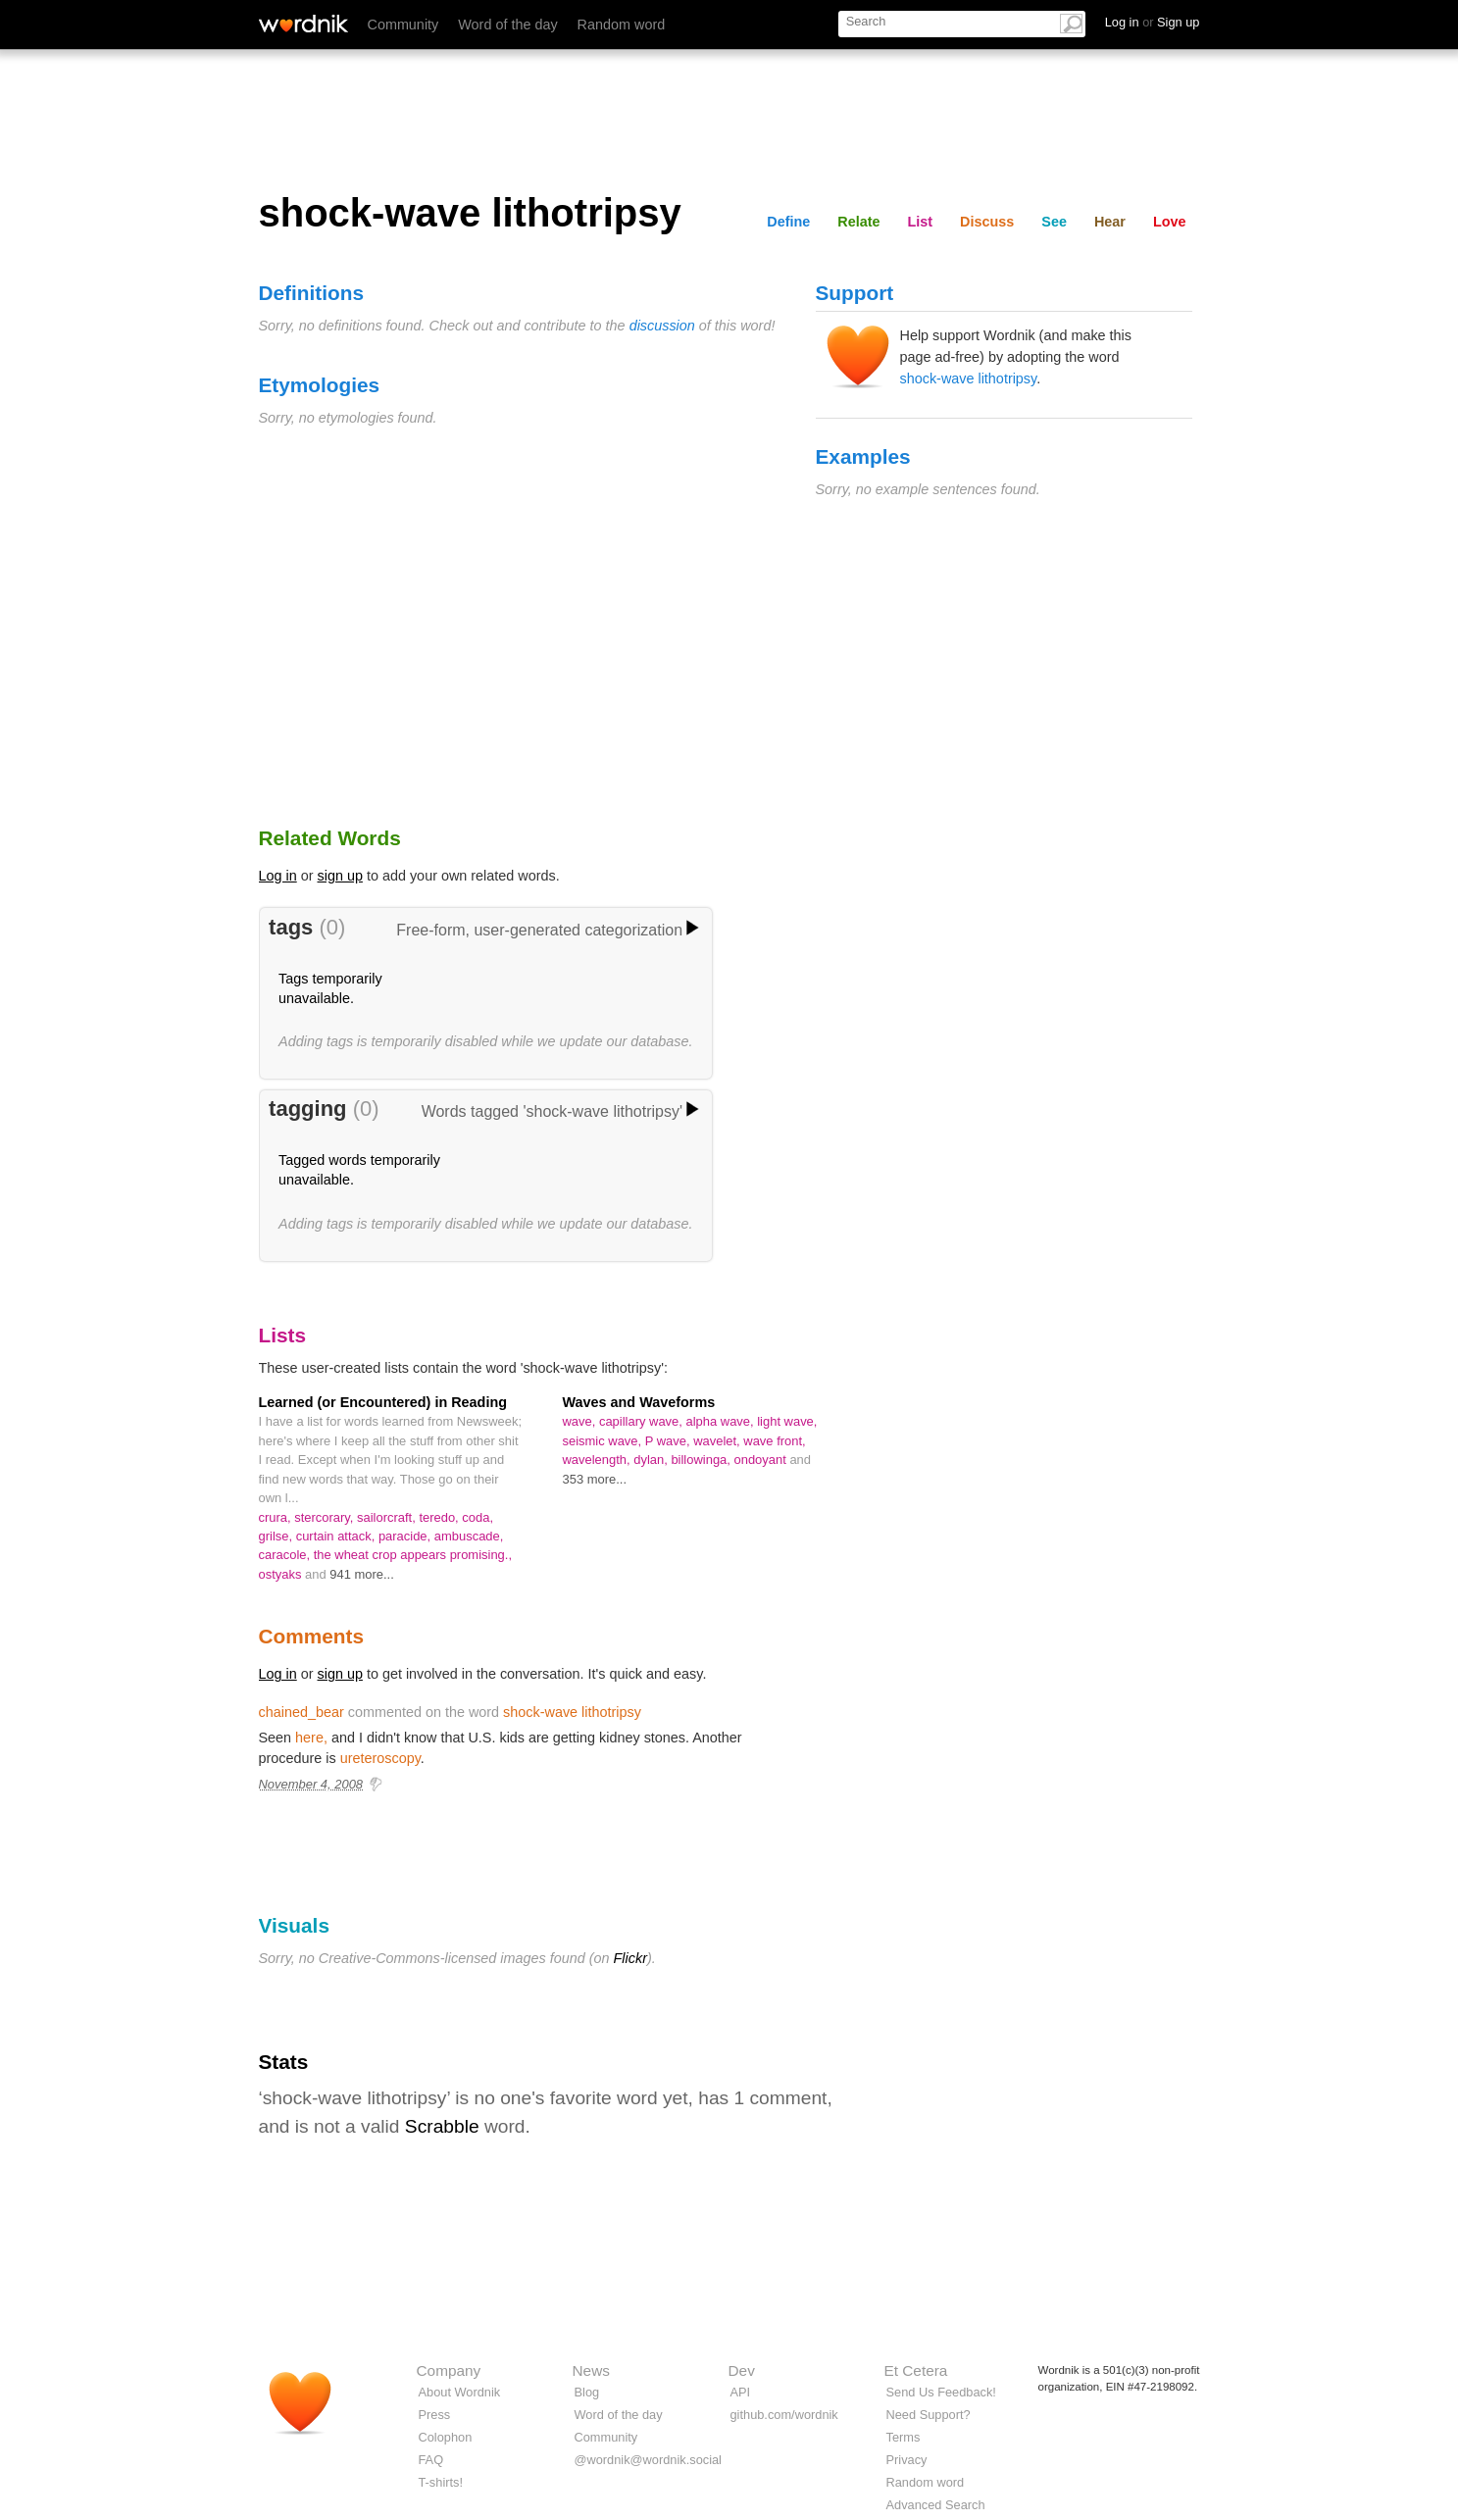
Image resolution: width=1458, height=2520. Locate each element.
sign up (340, 875)
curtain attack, (337, 1536)
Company (449, 2370)
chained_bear (301, 1712)
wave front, (774, 1441)
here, (311, 1737)
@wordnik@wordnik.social (648, 2459)
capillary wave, (642, 1421)
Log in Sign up (1152, 22)
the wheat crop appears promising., (413, 1554)
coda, (477, 1517)
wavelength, (598, 1459)
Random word (622, 24)
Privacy (907, 2459)
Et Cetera (916, 2370)
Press (435, 2414)
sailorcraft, (388, 1517)
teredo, (440, 1517)
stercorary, (325, 1517)
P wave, (669, 1441)
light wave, (787, 1421)
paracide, (406, 1536)
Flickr (630, 1958)
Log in (278, 875)
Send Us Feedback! (941, 2392)
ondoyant (762, 1459)
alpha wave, (721, 1421)
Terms (903, 2437)
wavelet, (718, 1441)
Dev (742, 2370)
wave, (581, 1421)
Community (403, 24)
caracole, (286, 1554)
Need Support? (928, 2414)
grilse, (277, 1536)
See (1054, 221)
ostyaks (282, 1574)
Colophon (446, 2437)
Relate (858, 221)
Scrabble (442, 2126)
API (740, 2392)
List (920, 221)
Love (1169, 221)
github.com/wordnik (784, 2414)
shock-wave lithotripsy (968, 378)
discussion (662, 325)
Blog (587, 2392)
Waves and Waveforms (639, 1402)
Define (788, 221)
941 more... (361, 1574)
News (591, 2370)
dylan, (652, 1459)
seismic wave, (604, 1441)
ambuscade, (469, 1536)
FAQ (431, 2459)
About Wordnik (460, 2392)
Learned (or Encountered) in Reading (383, 1402)
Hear (1110, 221)
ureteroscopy (380, 1758)
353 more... (595, 1479)
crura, (277, 1517)
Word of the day (507, 24)
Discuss (987, 221)
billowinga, (702, 1459)
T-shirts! (441, 2482)
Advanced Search (935, 2504)
